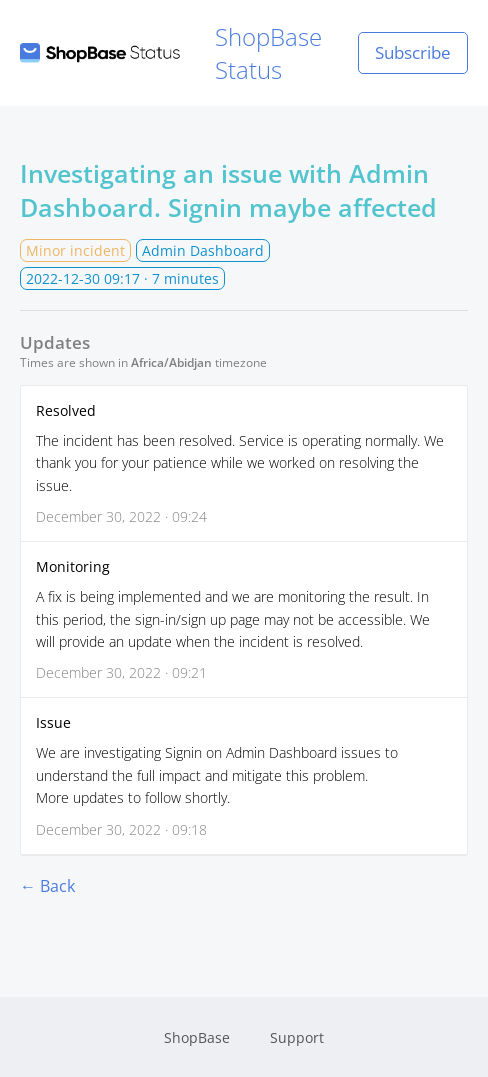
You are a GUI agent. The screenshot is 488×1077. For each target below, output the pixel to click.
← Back (47, 886)
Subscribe (413, 52)
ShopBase (197, 1037)
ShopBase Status (171, 53)
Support (297, 1037)
